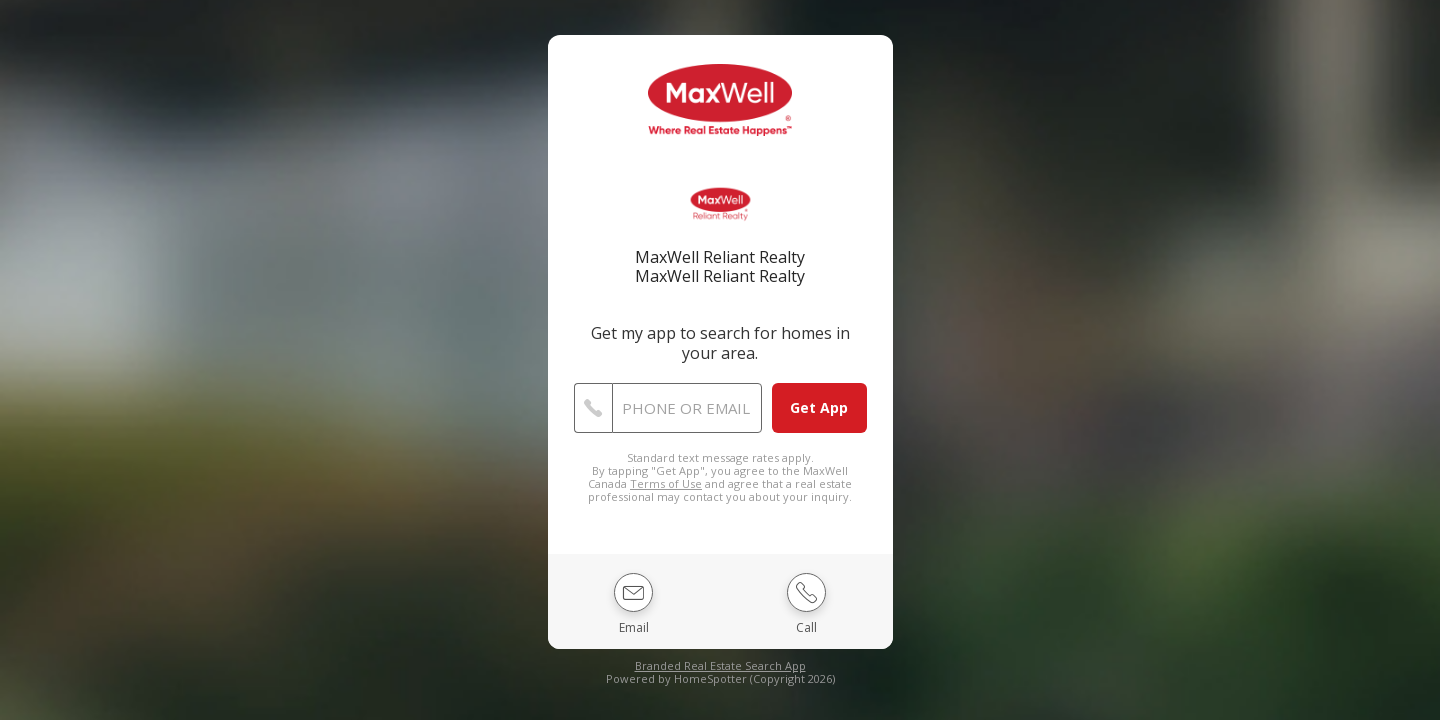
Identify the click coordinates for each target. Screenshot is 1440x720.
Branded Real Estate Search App (720, 665)
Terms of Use (666, 483)
